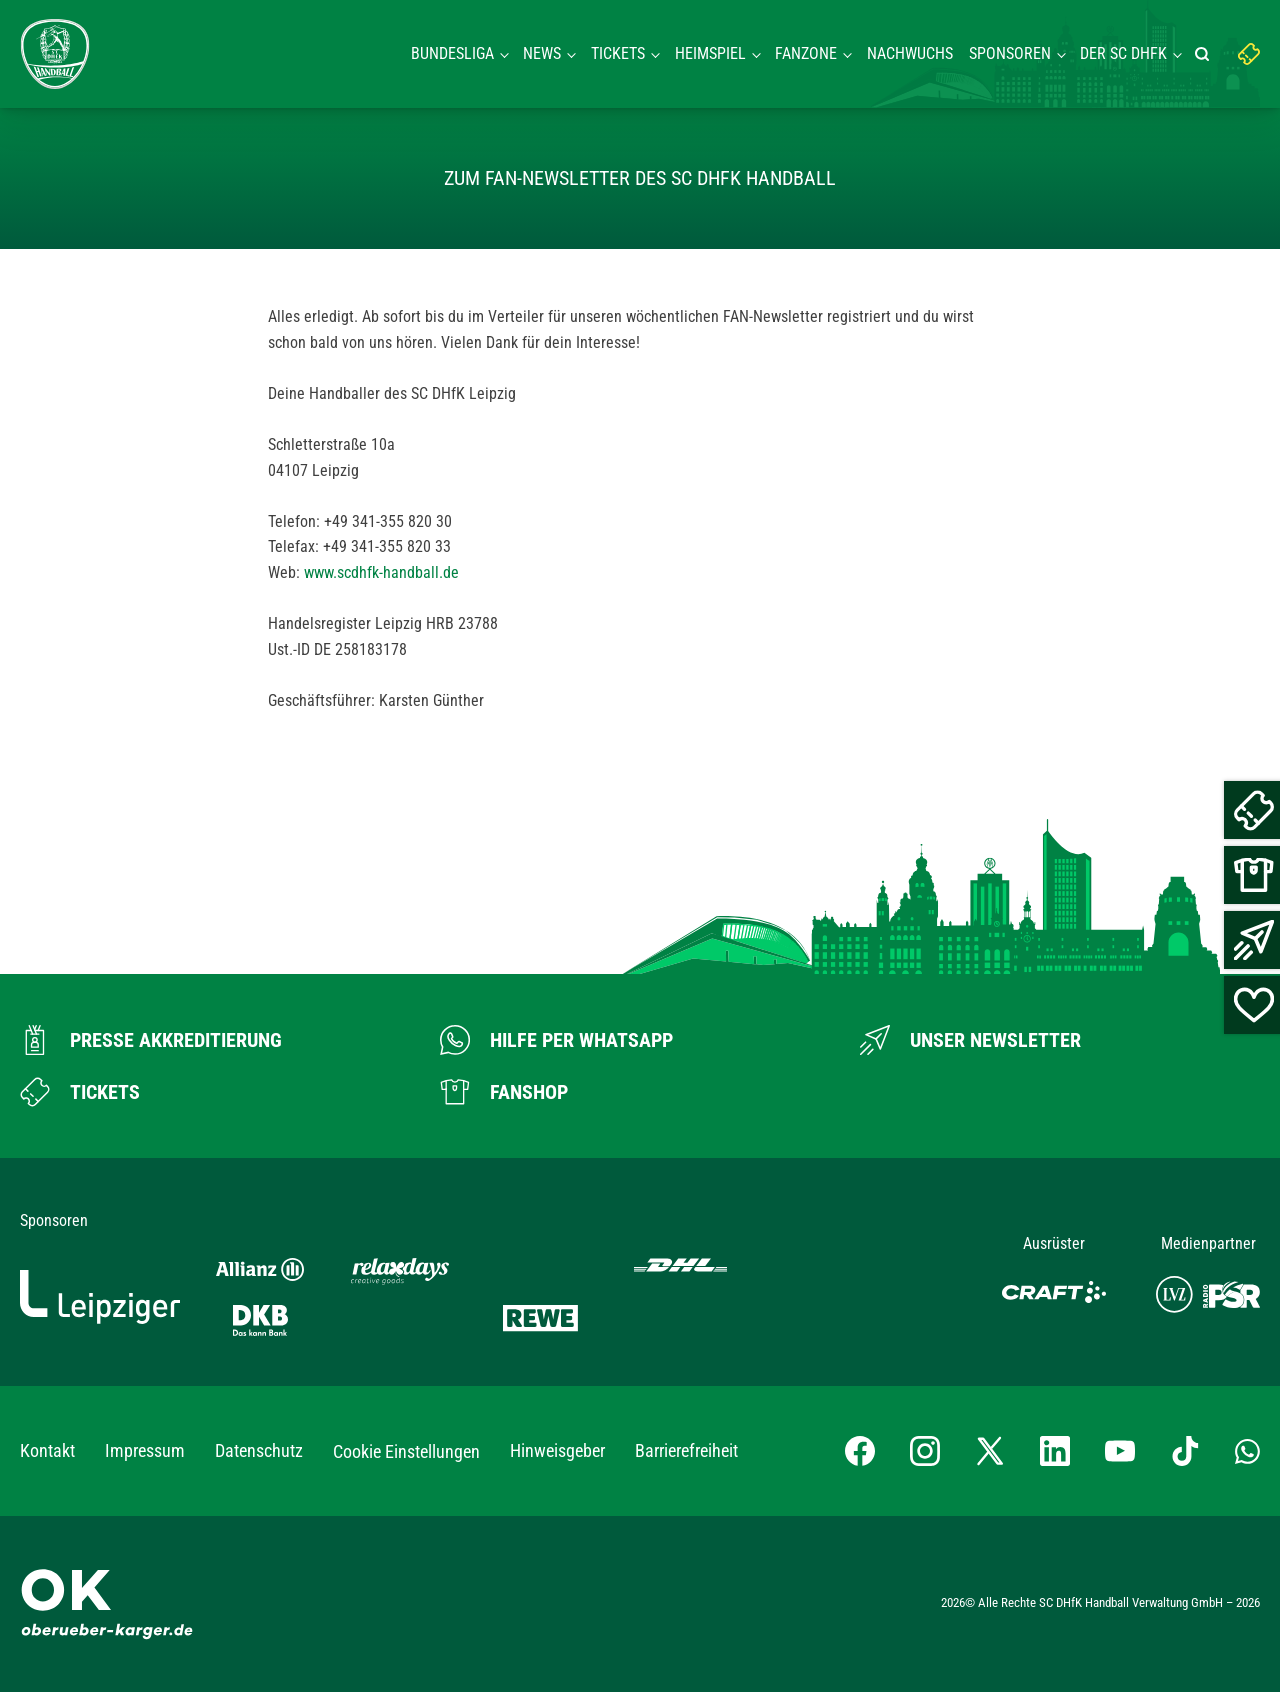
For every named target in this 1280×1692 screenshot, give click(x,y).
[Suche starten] (1205, 54)
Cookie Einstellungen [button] (406, 1451)
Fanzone (806, 53)
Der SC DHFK (1123, 53)
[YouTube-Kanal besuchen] (1120, 1451)
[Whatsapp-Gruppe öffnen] (1247, 1451)
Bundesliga (452, 53)
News (542, 53)
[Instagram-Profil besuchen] (925, 1451)
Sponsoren (1010, 53)
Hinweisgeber (557, 1450)
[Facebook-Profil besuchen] (860, 1451)
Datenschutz (259, 1450)
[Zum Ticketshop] (80, 1092)
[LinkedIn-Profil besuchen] (1055, 1451)
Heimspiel (710, 53)
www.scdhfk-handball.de (381, 572)
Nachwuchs (910, 53)
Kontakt (47, 1450)
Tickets (618, 53)
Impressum (145, 1450)
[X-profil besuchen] (990, 1451)
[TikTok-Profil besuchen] (1185, 1451)
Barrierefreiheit (686, 1450)
